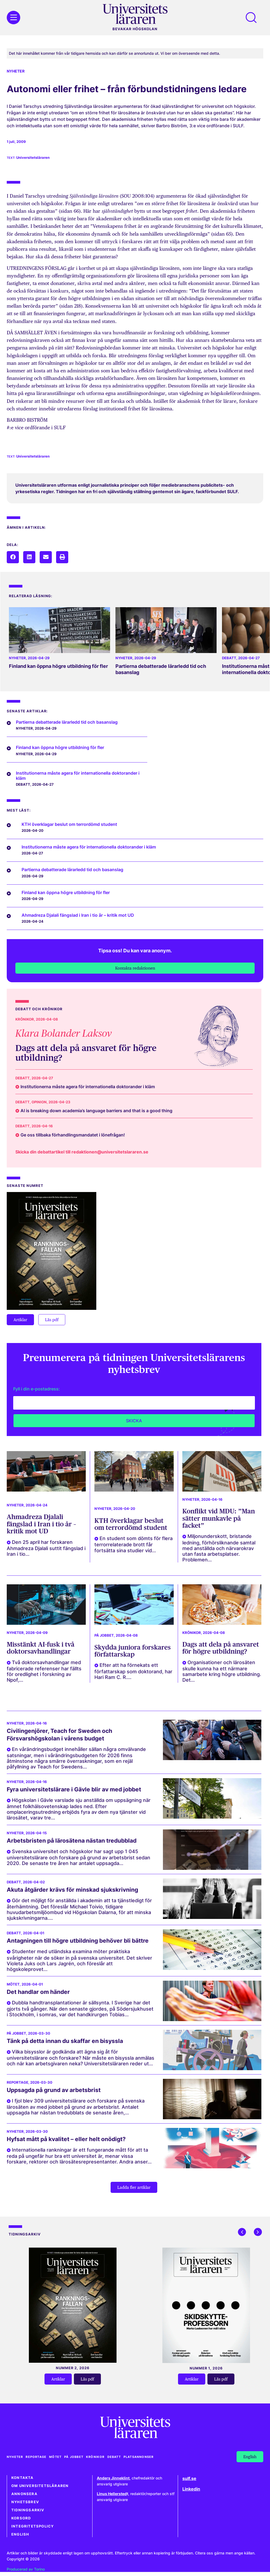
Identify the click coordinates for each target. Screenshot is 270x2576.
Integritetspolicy (32, 2526)
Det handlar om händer (38, 1991)
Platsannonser (139, 2457)
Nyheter (16, 71)
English (20, 2534)
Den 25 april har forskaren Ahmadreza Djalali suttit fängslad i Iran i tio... (46, 1548)
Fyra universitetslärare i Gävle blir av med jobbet (74, 1789)
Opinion (39, 1102)
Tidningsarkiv (28, 2510)
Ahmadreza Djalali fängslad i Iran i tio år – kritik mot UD (41, 1524)
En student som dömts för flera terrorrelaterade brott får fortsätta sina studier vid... (133, 1544)
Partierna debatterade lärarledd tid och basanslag (67, 722)
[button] (13, 557)
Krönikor (24, 1019)
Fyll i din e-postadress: (36, 1389)
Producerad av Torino (26, 2569)
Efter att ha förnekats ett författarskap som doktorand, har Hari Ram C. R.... (133, 1671)
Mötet (13, 1984)
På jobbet (104, 1635)
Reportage (17, 2082)
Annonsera (24, 2494)
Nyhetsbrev (25, 2502)
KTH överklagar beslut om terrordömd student (130, 1524)
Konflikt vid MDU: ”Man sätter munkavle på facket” (218, 1518)
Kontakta (22, 2478)
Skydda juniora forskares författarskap (132, 1650)
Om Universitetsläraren (40, 2486)
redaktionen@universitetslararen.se (109, 1152)
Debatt (229, 658)
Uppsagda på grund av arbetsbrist (54, 2090)
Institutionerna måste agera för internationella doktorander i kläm (77, 775)
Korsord (21, 2518)
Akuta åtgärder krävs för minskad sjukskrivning (72, 1889)
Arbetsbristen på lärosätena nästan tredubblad (71, 1840)
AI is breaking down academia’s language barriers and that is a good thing (96, 1110)
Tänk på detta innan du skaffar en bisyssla (65, 2041)
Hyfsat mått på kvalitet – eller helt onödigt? (66, 2139)
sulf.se (189, 2478)
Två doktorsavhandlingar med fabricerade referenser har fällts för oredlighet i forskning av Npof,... (44, 1671)
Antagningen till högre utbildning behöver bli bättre (78, 1940)
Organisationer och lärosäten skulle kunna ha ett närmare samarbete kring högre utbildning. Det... (221, 1671)
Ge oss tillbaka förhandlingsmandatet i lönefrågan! (72, 1135)
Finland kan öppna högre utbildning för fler (58, 666)
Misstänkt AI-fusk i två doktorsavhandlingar (40, 1647)
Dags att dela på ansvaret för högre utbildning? (85, 1052)
